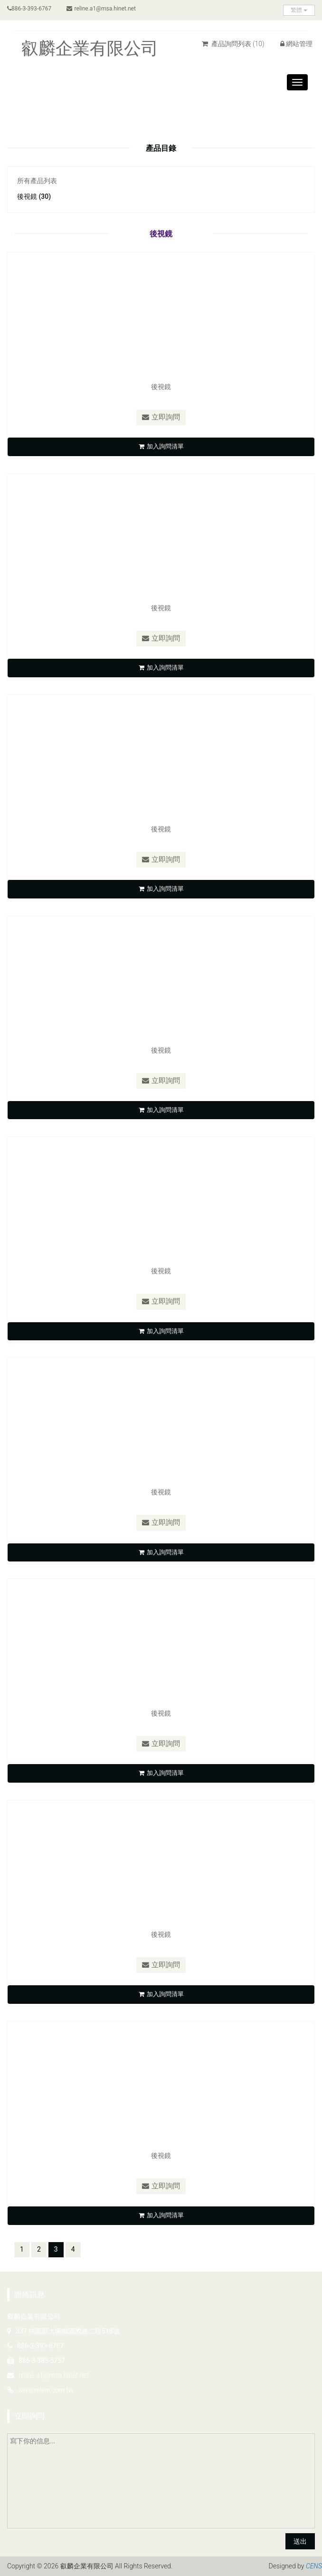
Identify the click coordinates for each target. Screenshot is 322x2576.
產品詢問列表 (233, 44)
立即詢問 (161, 417)
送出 (300, 2542)
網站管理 (296, 44)
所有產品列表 (37, 181)
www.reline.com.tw (45, 2391)
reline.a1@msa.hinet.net (101, 8)
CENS (314, 2566)
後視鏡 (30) (34, 196)
